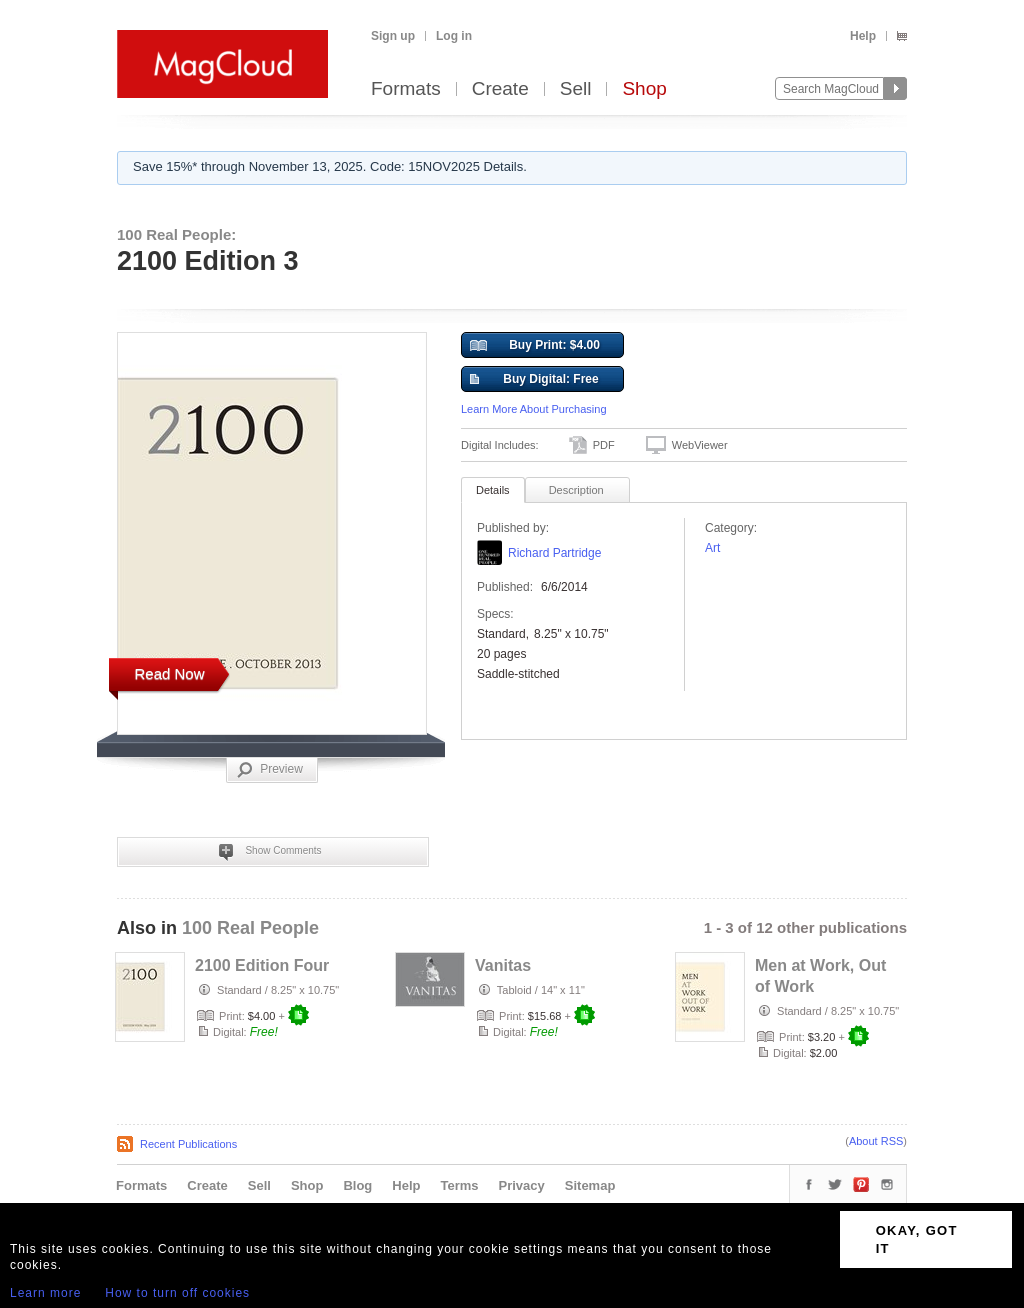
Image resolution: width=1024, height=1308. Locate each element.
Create (500, 89)
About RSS (876, 1141)
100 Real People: (176, 234)
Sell (576, 89)
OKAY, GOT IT (917, 1239)
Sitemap (590, 1185)
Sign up (393, 36)
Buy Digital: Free (534, 380)
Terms (459, 1185)
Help (863, 36)
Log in (454, 36)
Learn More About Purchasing (534, 409)
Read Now (169, 673)
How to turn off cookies (177, 1293)
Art (712, 548)
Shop (644, 89)
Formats (406, 89)
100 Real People (250, 928)
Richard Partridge (554, 553)
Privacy (522, 1185)
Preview (270, 770)
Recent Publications (188, 1144)
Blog (357, 1185)
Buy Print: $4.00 (535, 346)
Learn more (45, 1293)
